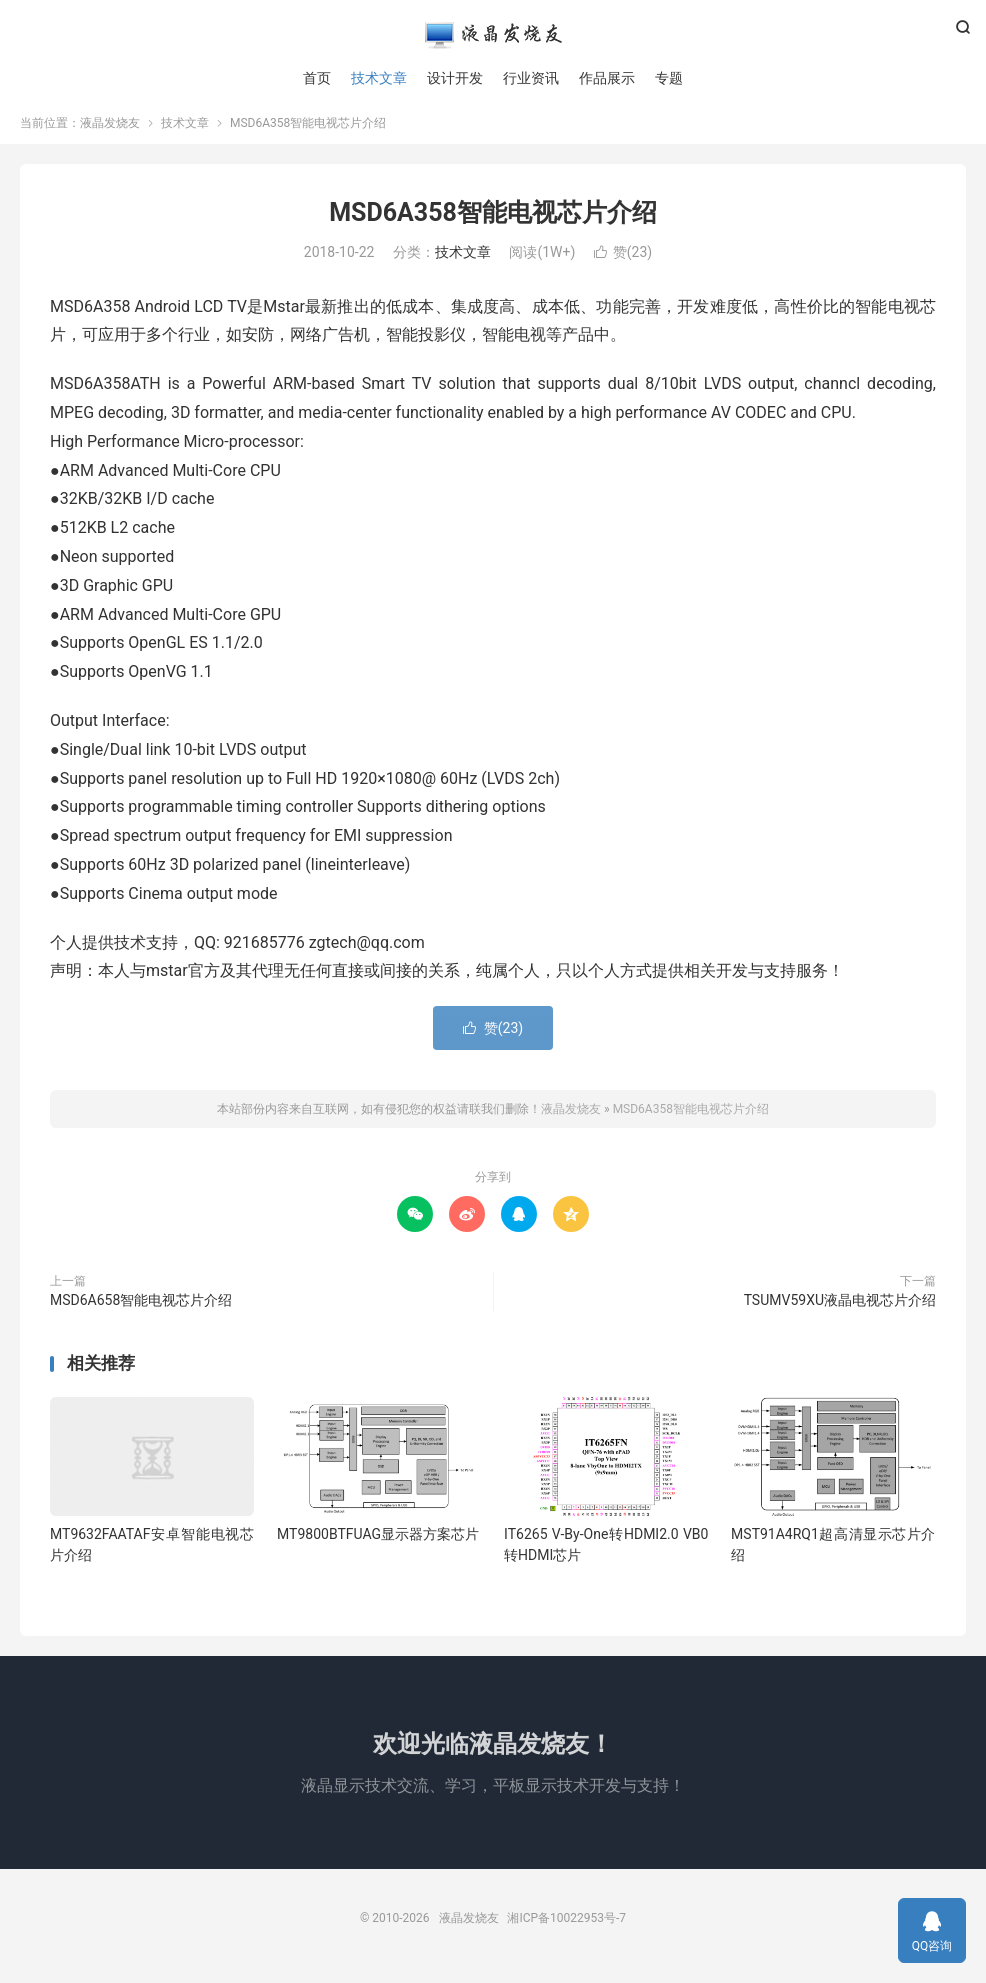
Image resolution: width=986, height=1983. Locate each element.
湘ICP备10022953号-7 (566, 1926)
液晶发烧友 (493, 36)
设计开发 (455, 80)
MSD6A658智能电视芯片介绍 (141, 1308)
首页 (317, 80)
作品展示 (607, 80)
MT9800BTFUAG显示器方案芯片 (378, 1542)
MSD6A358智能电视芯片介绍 (493, 220)
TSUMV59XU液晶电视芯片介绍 (840, 1308)
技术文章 (379, 80)
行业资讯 (531, 80)
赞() (623, 260)
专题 (669, 80)
